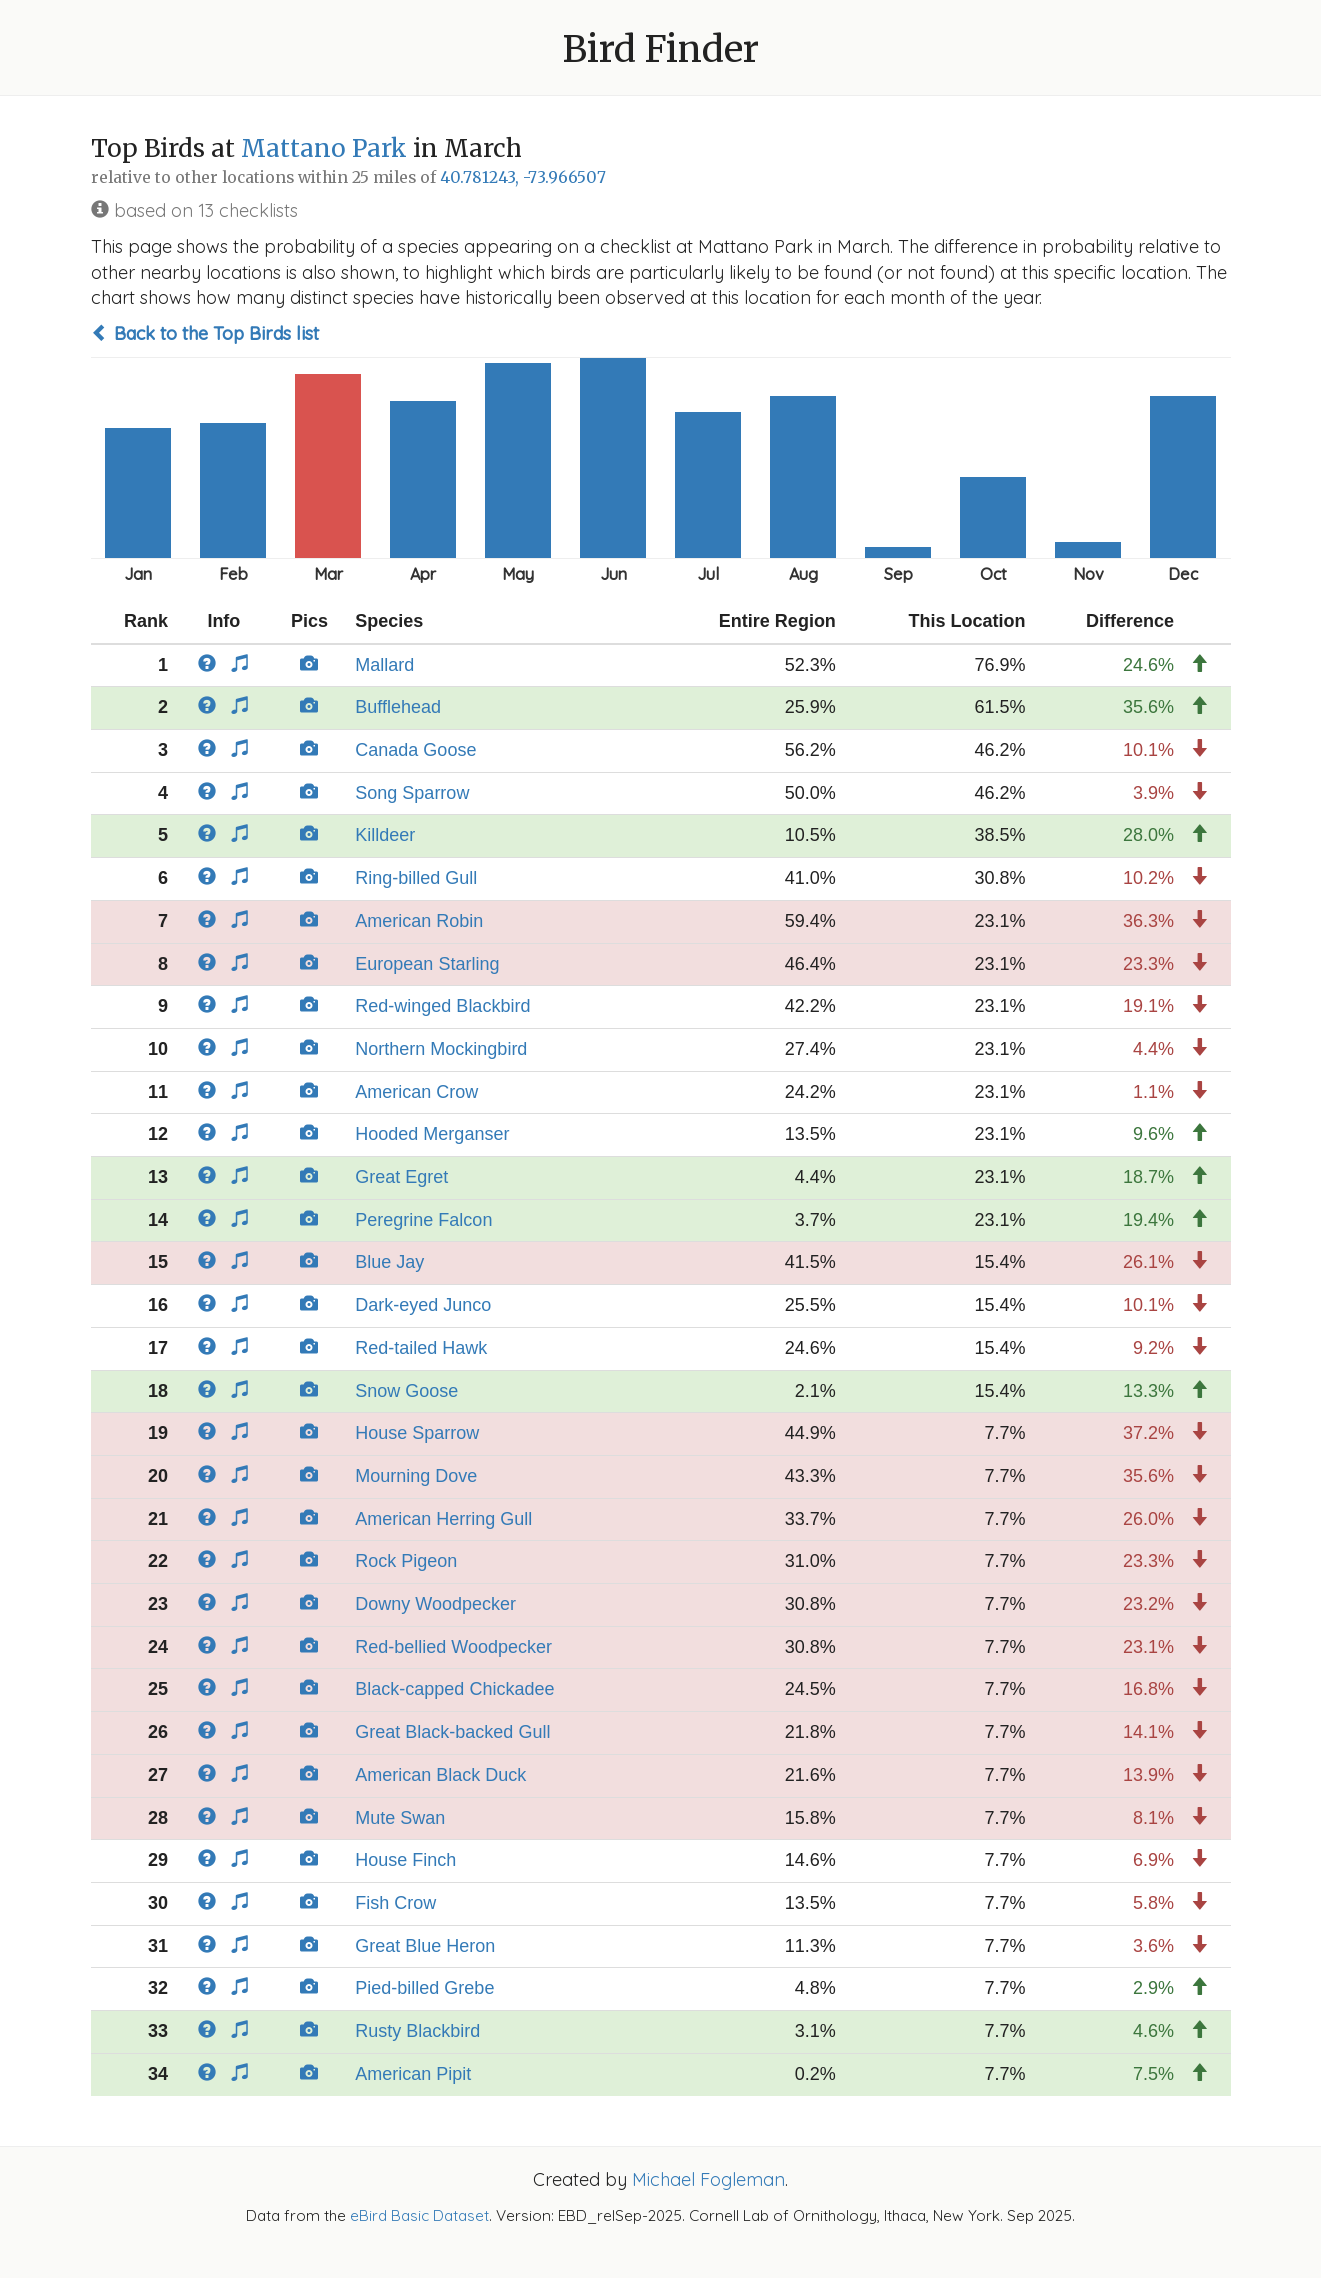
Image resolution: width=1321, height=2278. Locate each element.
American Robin (419, 921)
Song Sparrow (412, 793)
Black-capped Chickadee (454, 1689)
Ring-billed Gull (416, 878)
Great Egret (401, 1177)
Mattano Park (324, 148)
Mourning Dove (416, 1476)
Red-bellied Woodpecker (453, 1647)
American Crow (416, 1092)
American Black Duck (440, 1775)
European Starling (427, 964)
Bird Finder (661, 49)
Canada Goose (415, 750)
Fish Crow (395, 1903)
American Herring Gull (443, 1519)
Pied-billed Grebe (424, 1988)
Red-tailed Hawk (421, 1348)
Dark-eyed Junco (423, 1305)
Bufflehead (398, 707)
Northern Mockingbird (441, 1049)
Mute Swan (400, 1818)
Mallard (384, 665)
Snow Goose (406, 1391)
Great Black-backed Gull (452, 1732)
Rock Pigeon (406, 1561)
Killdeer (385, 835)
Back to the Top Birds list (205, 333)
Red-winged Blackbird (442, 1006)
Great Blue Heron (425, 1946)
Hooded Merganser (432, 1134)
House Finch (405, 1860)
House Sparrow (417, 1433)
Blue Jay (389, 1262)
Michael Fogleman (708, 2179)
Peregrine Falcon (423, 1220)
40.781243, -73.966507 (523, 177)
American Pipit (413, 2074)
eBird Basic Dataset (419, 2215)
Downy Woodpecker (435, 1604)
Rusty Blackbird (417, 2031)
